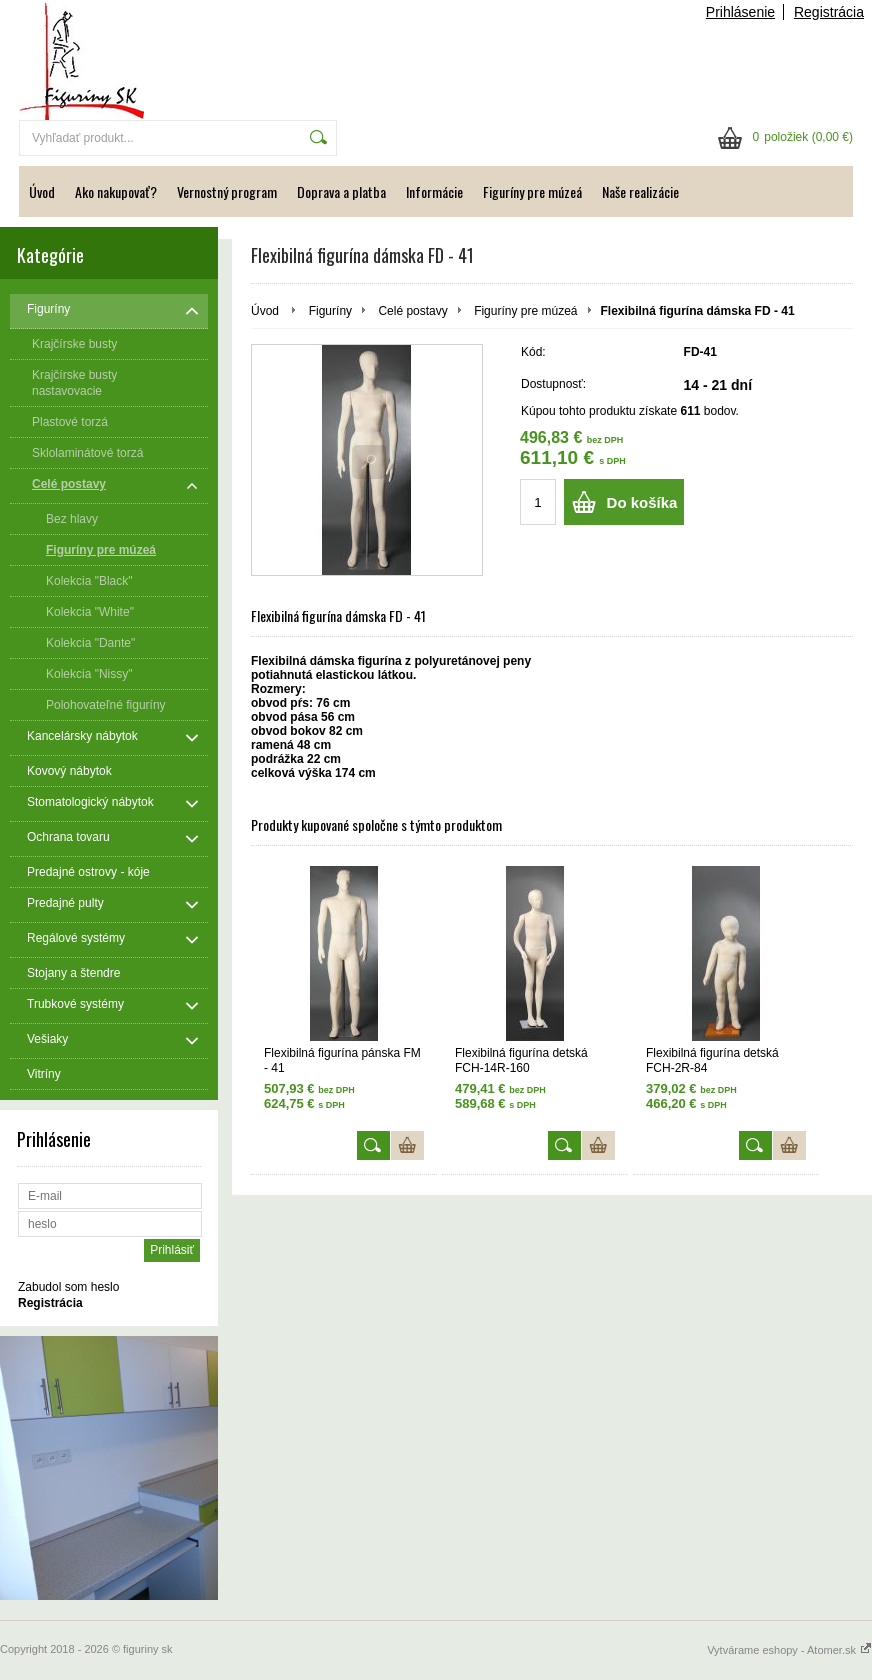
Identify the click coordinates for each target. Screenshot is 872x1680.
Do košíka (642, 502)
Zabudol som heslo (68, 1287)
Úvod (42, 191)
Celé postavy (412, 311)
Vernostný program (227, 191)
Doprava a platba (341, 191)
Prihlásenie (740, 12)
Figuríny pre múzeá (532, 191)
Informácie (434, 191)
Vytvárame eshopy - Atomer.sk (789, 1650)
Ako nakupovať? (116, 191)
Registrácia (829, 12)
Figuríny (330, 311)
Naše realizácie (640, 191)
